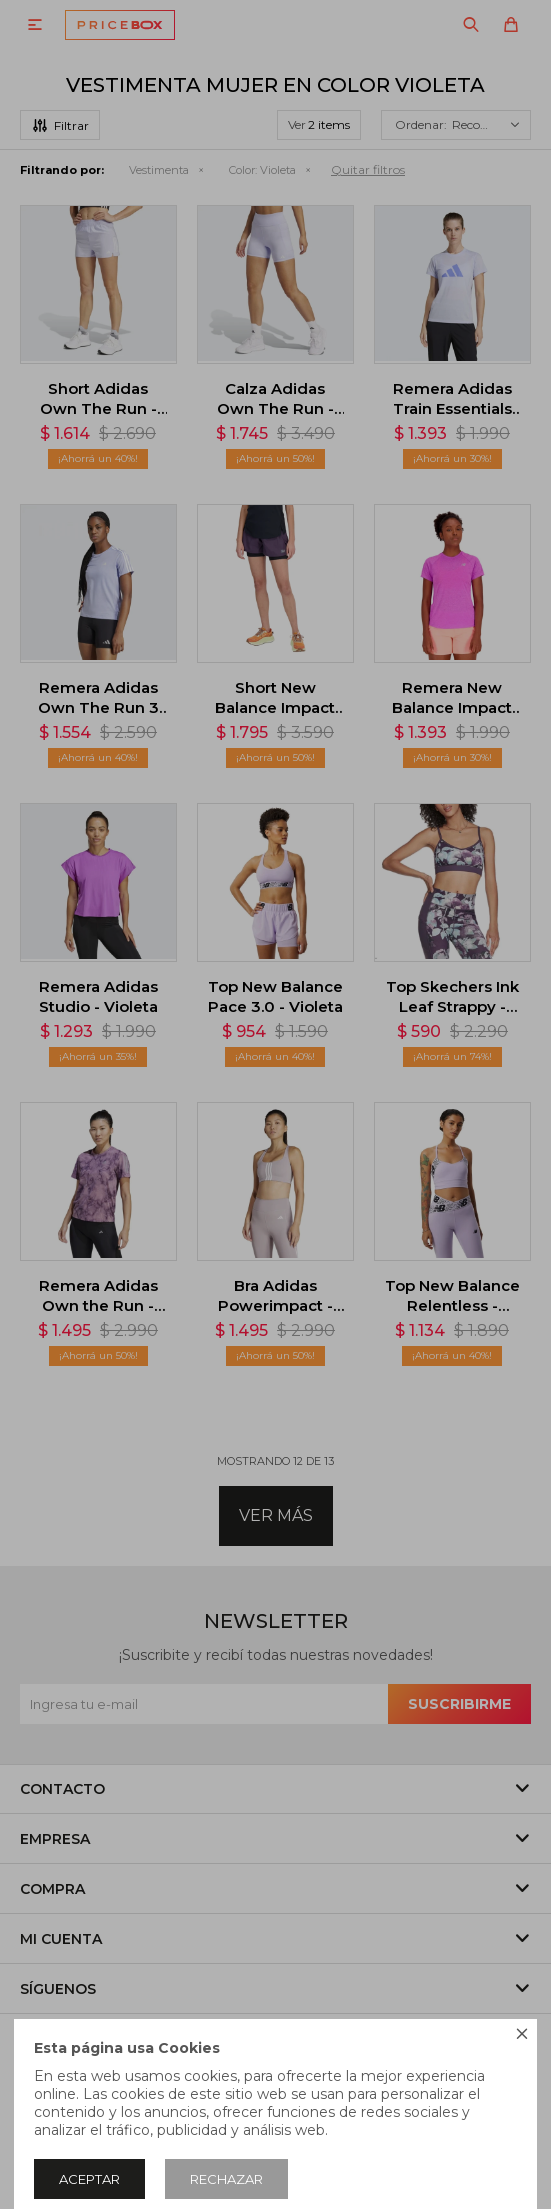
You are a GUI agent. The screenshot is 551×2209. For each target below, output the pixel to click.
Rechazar (226, 2179)
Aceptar (89, 2179)
